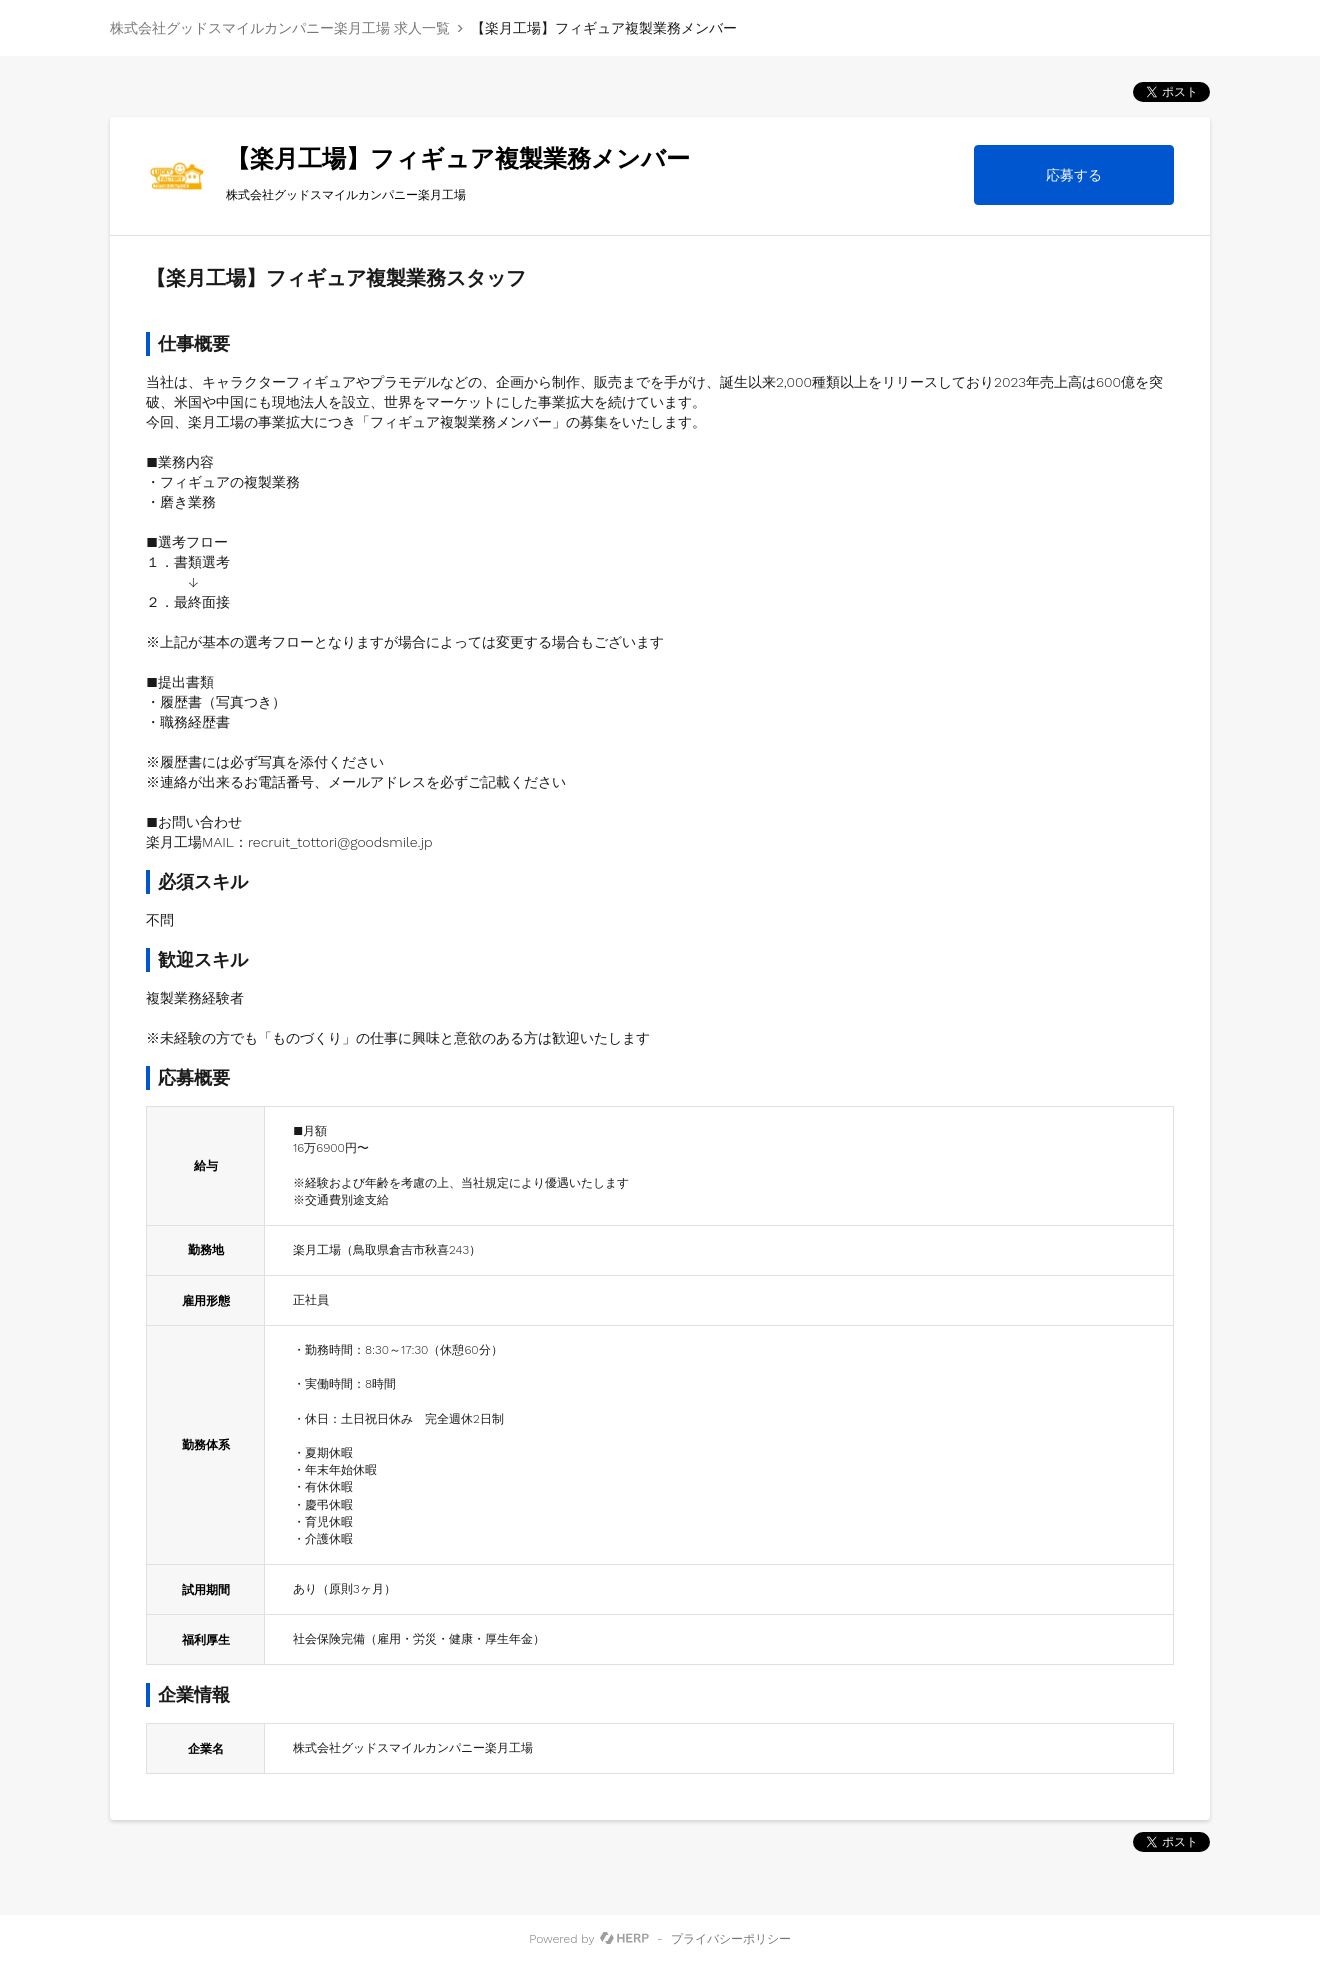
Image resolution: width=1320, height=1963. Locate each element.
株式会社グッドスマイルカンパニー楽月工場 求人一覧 (280, 28)
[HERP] (624, 1939)
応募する (1074, 175)
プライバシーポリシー (731, 1939)
